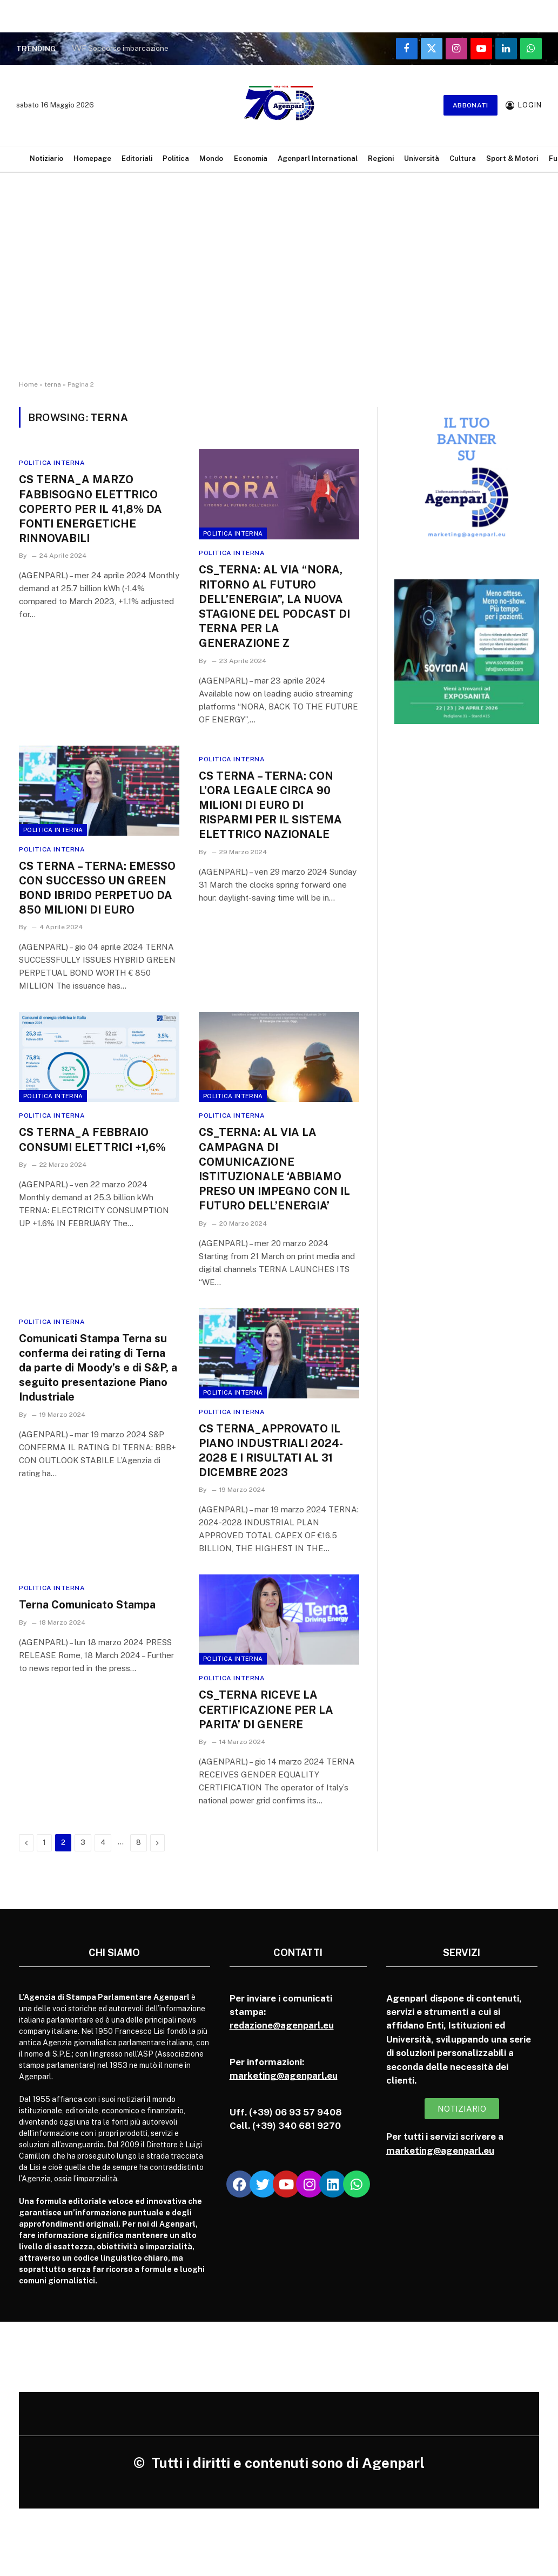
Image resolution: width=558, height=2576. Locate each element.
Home (28, 384)
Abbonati (470, 105)
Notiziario (46, 158)
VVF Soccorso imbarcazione (120, 48)
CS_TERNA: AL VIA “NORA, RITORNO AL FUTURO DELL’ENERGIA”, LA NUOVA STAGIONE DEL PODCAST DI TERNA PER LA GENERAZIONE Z (274, 606)
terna (52, 384)
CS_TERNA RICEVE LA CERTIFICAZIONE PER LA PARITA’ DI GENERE (266, 1709)
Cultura (462, 158)
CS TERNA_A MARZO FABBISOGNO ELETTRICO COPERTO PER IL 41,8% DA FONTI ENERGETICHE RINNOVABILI (90, 509)
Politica (176, 158)
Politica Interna (52, 462)
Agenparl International (318, 158)
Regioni (381, 158)
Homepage (92, 158)
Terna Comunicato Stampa (87, 1604)
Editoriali (137, 158)
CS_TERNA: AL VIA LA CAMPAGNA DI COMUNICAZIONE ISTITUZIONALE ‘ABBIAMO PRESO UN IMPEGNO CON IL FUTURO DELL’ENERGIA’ (274, 1169)
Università (421, 158)
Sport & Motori (512, 158)
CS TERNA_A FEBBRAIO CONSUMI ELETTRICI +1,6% (92, 1139)
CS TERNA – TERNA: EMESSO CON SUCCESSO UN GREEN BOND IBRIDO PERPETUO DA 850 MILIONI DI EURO (97, 888)
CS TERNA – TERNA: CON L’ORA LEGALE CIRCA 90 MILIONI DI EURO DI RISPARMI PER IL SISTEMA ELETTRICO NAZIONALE (270, 805)
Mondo (211, 158)
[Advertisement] (279, 286)
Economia (250, 158)
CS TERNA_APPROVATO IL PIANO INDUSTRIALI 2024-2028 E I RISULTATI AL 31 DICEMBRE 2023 (271, 1450)
